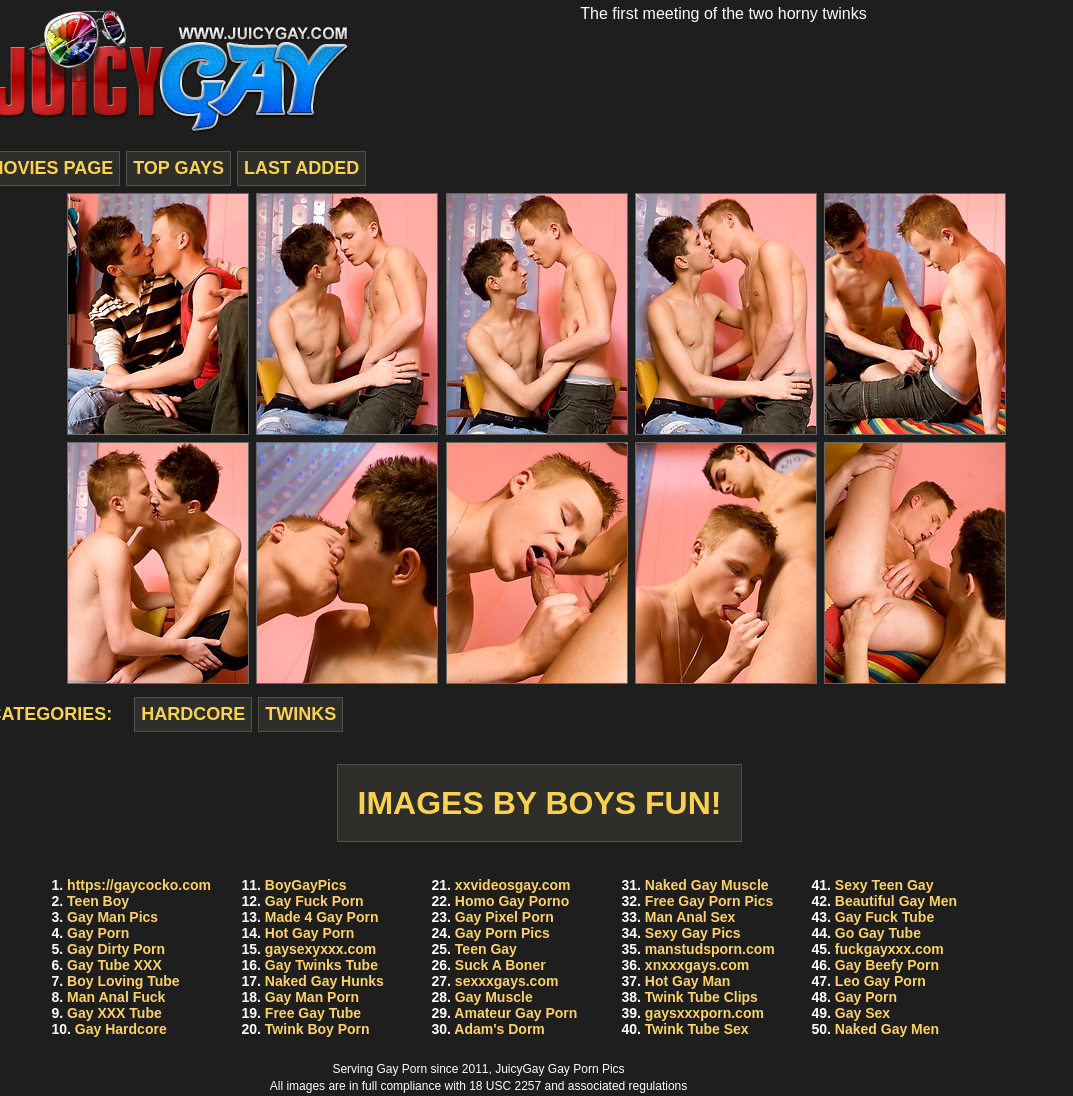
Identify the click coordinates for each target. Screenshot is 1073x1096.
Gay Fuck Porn (314, 901)
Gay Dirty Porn (116, 949)
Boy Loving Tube (123, 981)
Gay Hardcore (121, 1029)
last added (301, 168)
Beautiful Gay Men (896, 901)
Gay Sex (862, 1013)
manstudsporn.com (710, 949)
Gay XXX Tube (114, 1013)
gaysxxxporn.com (704, 1013)
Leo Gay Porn (880, 981)
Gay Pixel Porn (504, 917)
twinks (300, 714)
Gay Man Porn (312, 997)
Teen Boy (98, 901)
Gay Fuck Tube (884, 917)
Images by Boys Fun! (540, 803)
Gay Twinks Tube (321, 965)
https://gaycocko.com (139, 885)
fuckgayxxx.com (889, 949)
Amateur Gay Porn (515, 1013)
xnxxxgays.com (697, 965)
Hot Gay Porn (309, 933)
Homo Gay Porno (512, 901)
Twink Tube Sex (697, 1029)
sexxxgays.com (507, 981)
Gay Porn (98, 933)
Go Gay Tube (878, 933)
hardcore (193, 714)
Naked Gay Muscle (707, 885)
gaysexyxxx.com (320, 949)
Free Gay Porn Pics (709, 901)
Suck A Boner (500, 965)
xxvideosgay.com (513, 885)
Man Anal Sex (690, 917)
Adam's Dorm (499, 1029)
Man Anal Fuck (116, 997)
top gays (178, 168)
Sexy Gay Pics (693, 933)
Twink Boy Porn (317, 1029)
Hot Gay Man (688, 981)
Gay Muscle (494, 997)
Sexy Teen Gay (884, 885)
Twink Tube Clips (701, 997)
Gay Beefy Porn (887, 965)
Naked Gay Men (887, 1029)
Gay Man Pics (112, 917)
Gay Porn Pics (502, 933)
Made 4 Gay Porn (322, 917)
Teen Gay (486, 949)
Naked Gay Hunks (324, 981)
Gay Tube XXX (114, 965)
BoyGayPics (306, 885)
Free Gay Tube (313, 1013)
